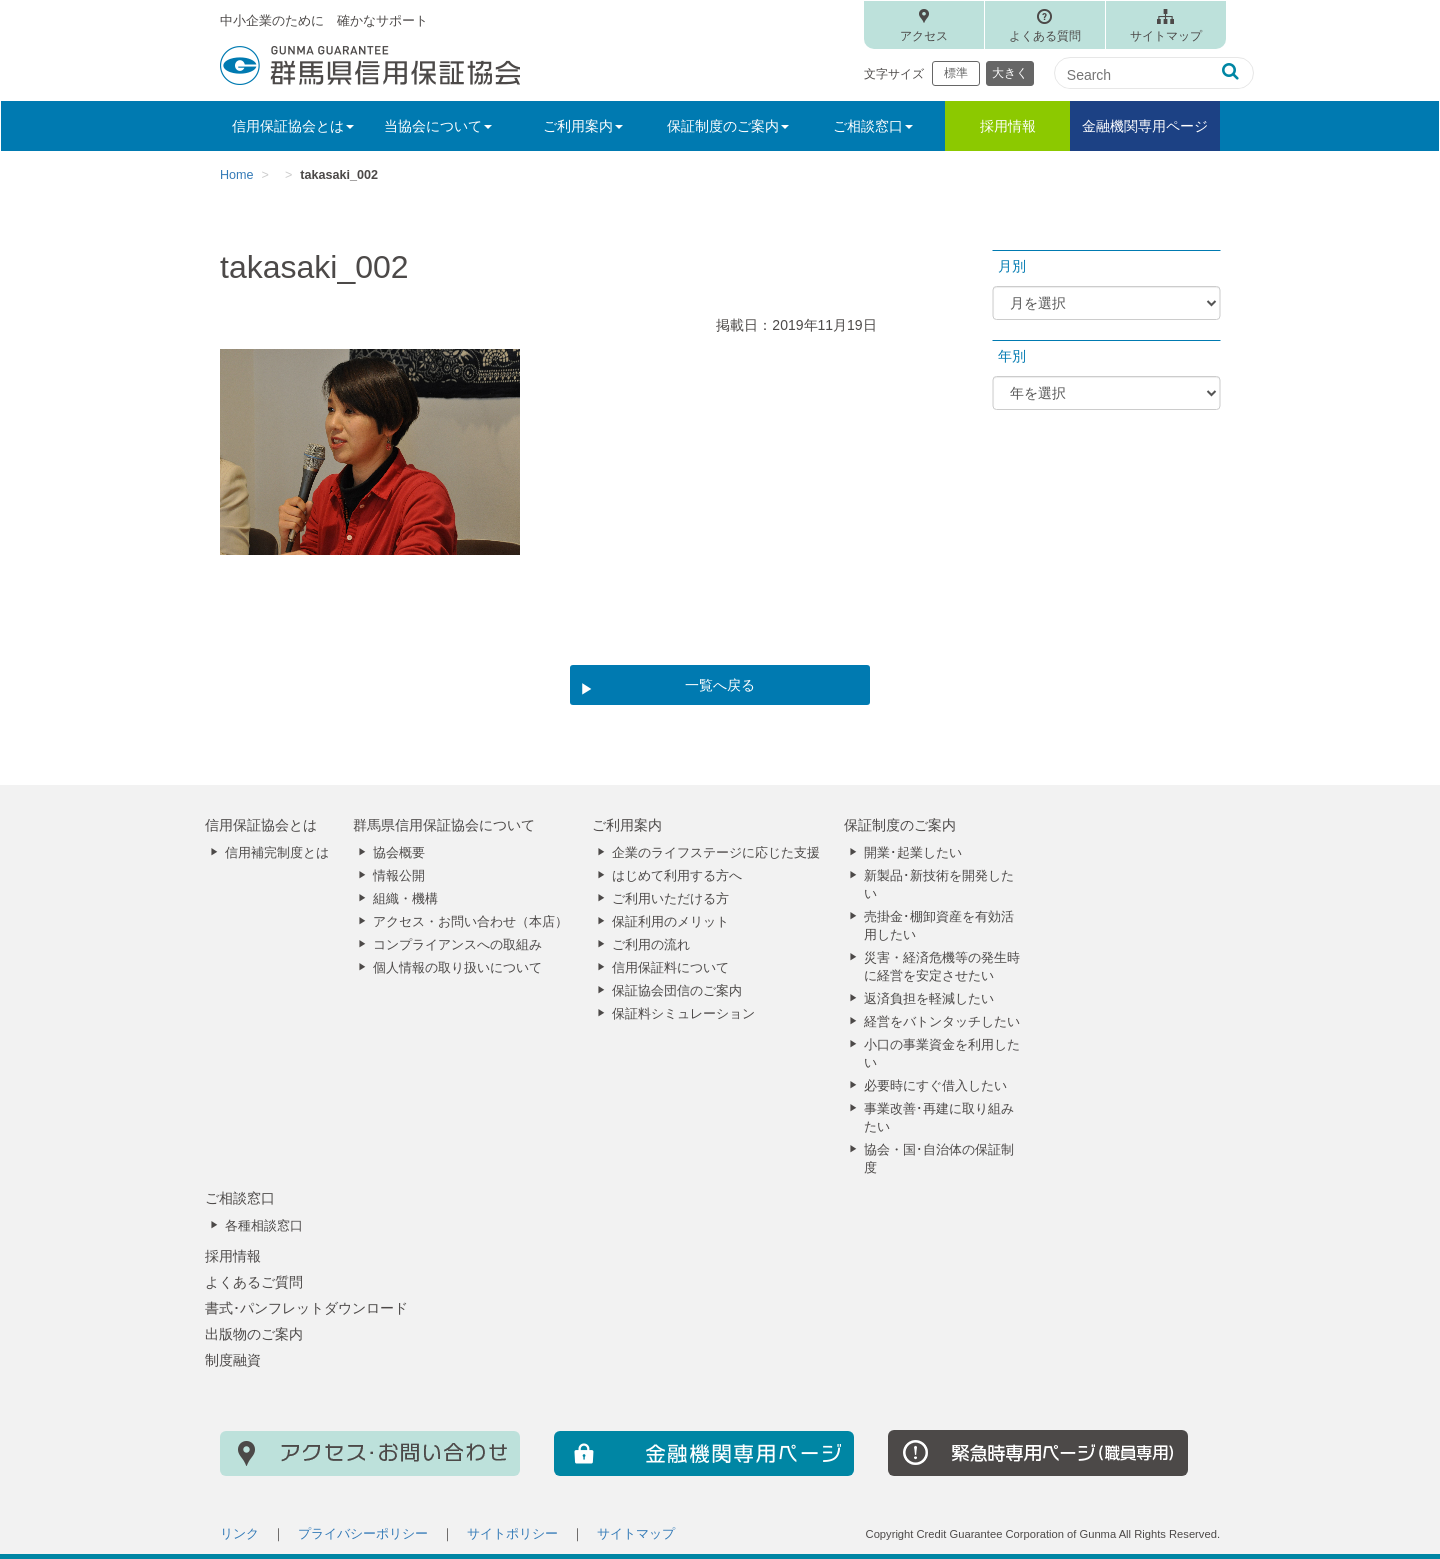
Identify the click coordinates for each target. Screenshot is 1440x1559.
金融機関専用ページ (1145, 126)
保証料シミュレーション (683, 1014)
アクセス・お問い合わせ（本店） (470, 922)
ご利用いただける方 (670, 899)
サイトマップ (1166, 36)
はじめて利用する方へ (677, 876)
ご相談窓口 (240, 1198)
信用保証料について (670, 968)
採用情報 (1008, 126)
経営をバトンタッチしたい (942, 1022)
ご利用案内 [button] (583, 126)
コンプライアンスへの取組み (457, 945)
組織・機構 (405, 899)
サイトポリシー (512, 1534)
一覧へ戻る (720, 685)
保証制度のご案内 (900, 825)
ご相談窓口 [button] (873, 126)
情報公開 (399, 876)
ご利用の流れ (651, 945)
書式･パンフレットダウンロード (306, 1308)
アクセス (924, 36)
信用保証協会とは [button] (293, 126)
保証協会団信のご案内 (677, 991)
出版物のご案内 (254, 1334)
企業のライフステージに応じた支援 (716, 853)
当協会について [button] (438, 126)
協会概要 (399, 853)
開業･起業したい (913, 853)
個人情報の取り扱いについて (457, 968)
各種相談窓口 (264, 1226)
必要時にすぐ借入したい (935, 1086)
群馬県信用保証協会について (444, 825)
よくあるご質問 (254, 1282)
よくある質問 (1045, 36)
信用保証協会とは (261, 825)
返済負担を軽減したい (929, 999)
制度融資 (233, 1360)
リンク (239, 1534)
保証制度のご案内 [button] (728, 126)
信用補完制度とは (277, 853)
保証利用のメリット (670, 922)
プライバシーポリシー (363, 1534)
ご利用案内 (627, 825)
